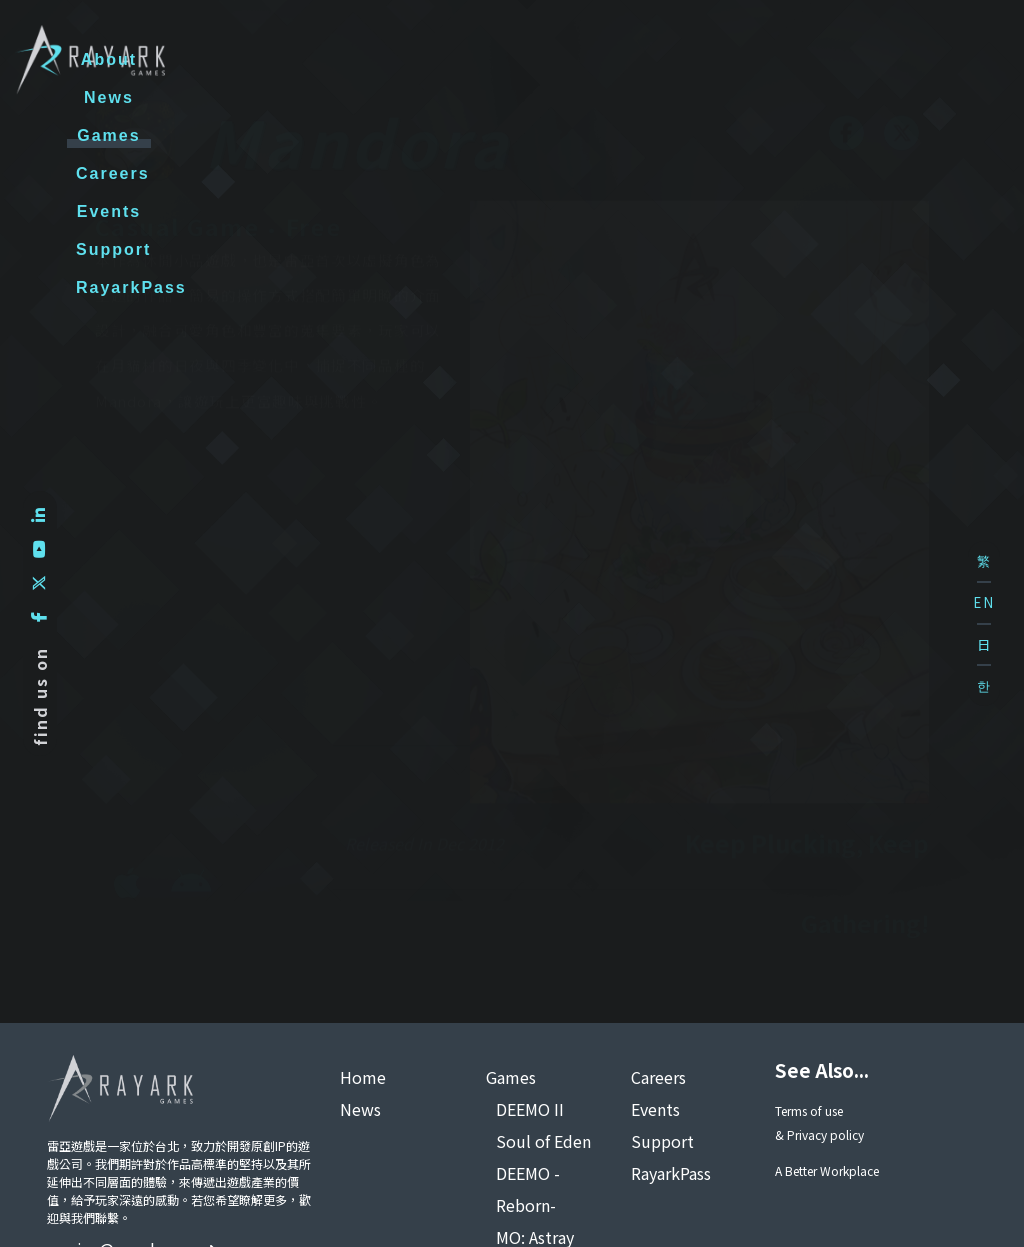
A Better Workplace (827, 1170)
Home (363, 1077)
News (366, 59)
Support (782, 59)
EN (984, 602)
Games (460, 59)
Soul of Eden (543, 1141)
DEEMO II (530, 1109)
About (274, 59)
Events (674, 59)
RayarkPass (914, 59)
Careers (568, 59)
